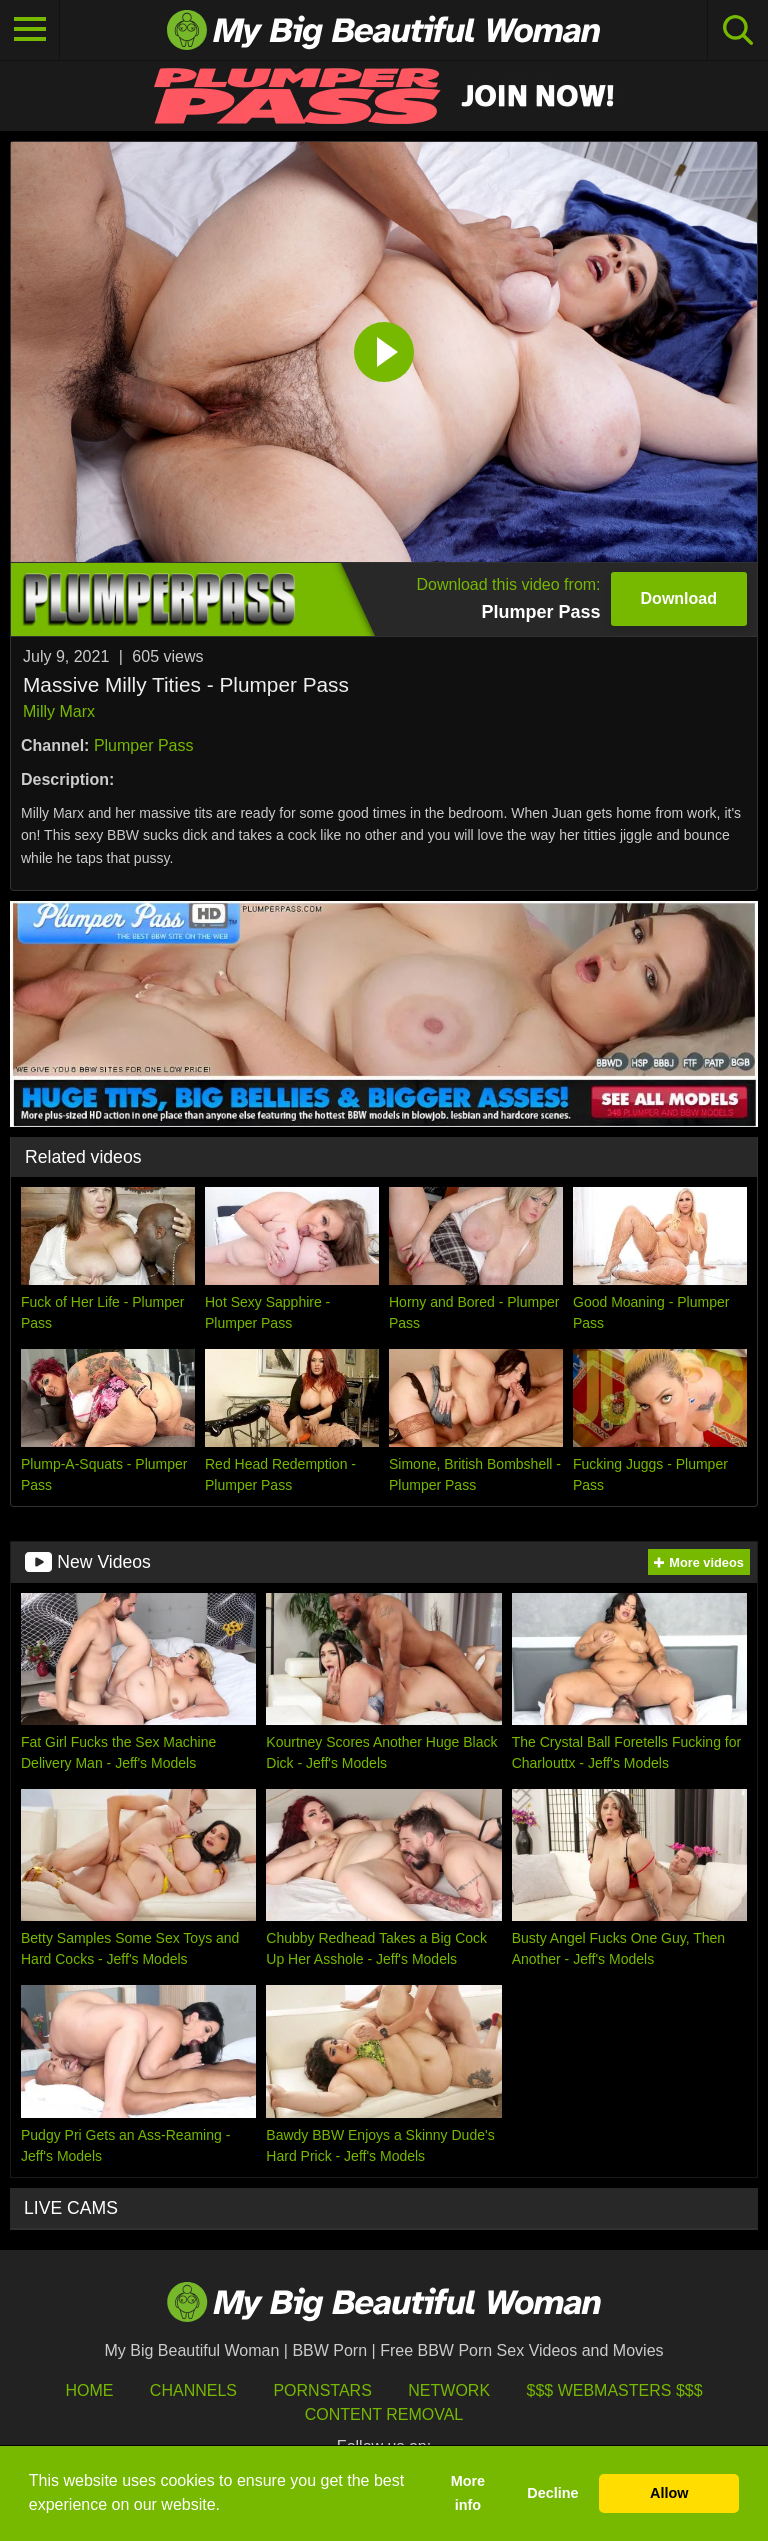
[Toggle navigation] (30, 30)
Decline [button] (552, 2493)
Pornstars (322, 2390)
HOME (89, 2390)
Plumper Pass (144, 745)
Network (449, 2390)
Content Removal (384, 2414)
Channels (193, 2390)
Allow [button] (669, 2493)
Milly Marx (59, 711)
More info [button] (468, 2493)
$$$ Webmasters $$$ (615, 2390)
